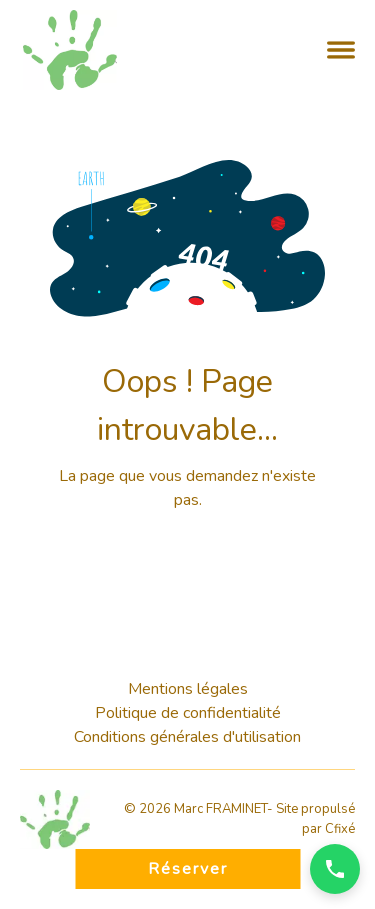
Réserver (188, 869)
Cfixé (340, 829)
